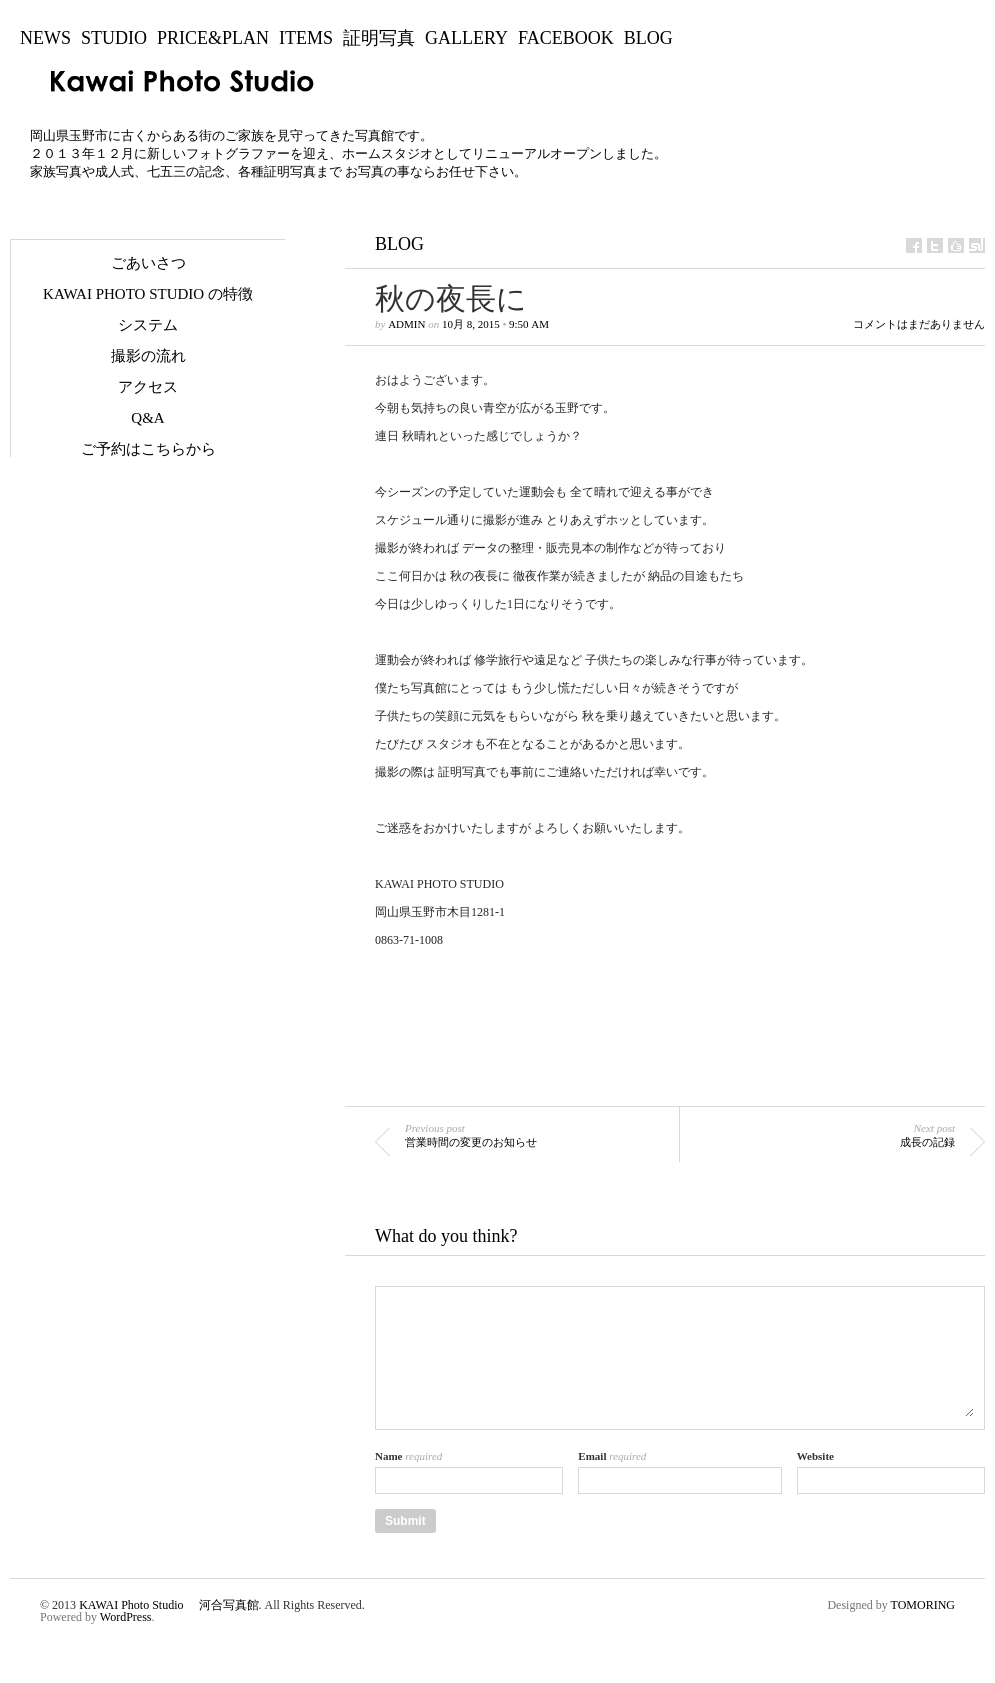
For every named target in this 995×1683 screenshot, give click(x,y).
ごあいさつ (148, 263)
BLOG (648, 38)
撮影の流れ (148, 356)
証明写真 (379, 38)
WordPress (126, 1617)
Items (306, 38)
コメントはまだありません (919, 324)
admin (406, 324)
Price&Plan (213, 38)
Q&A (147, 418)
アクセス (148, 387)
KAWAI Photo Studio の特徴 (148, 294)
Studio (114, 38)
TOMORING (923, 1605)
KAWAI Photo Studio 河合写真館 (168, 1605)
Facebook (566, 38)
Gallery (466, 38)
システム (148, 325)
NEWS (45, 38)
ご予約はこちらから (148, 449)
